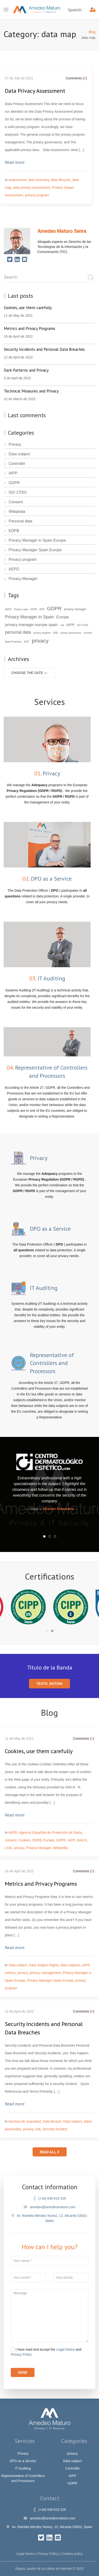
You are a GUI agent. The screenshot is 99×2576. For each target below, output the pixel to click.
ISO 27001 (15, 492)
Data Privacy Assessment (35, 90)
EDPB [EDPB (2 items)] (33, 609)
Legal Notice (65, 2349)
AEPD (11, 569)
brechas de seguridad (25, 2121)
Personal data (18, 521)
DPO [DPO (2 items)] (42, 609)
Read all (49, 2151)
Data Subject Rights (44, 1965)
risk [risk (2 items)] (62, 625)
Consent (13, 502)
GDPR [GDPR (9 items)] (54, 608)
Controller (14, 464)
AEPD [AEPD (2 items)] (8, 609)
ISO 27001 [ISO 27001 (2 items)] (82, 625)
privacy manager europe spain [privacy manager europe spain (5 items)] (31, 624)
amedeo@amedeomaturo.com (49, 2207)
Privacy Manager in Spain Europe (35, 540)
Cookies (24, 1840)
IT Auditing (23, 2468)
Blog (92, 32)
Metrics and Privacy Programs (41, 1883)
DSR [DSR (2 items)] (55, 633)
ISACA (82, 1840)
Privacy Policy (21, 2354)
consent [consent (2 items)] (88, 633)
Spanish (75, 9)
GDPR (12, 483)
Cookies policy (72, 2554)
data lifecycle (60, 180)
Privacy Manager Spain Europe (33, 550)
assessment (18, 180)
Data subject (17, 454)
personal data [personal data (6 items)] (18, 632)
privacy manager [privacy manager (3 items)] (75, 609)
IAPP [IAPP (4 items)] (70, 625)
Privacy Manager (20, 579)
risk (38, 2129)
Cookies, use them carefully (39, 1751)
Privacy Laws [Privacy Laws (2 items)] (21, 609)
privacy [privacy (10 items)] (40, 641)
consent (11, 1840)
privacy (19, 1848)
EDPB (11, 531)
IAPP (10, 473)
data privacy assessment (31, 187)
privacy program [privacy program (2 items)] (42, 633)
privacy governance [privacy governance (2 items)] (70, 633)
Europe (48, 1840)
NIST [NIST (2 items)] (26, 641)
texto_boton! (49, 1684)
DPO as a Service (23, 2461)
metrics (10, 1973)
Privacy (12, 444)
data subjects (71, 1965)
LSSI (8, 1848)
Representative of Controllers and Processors (23, 2478)
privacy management (45, 1973)
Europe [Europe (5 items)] (62, 617)
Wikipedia (14, 511)
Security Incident (54, 2129)
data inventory (38, 180)
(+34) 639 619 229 (49, 2198)
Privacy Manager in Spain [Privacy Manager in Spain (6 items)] (29, 617)
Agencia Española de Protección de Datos (50, 1832)
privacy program (37, 195)
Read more (14, 162)
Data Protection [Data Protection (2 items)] (13, 641)
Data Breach (52, 2121)
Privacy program (20, 559)
